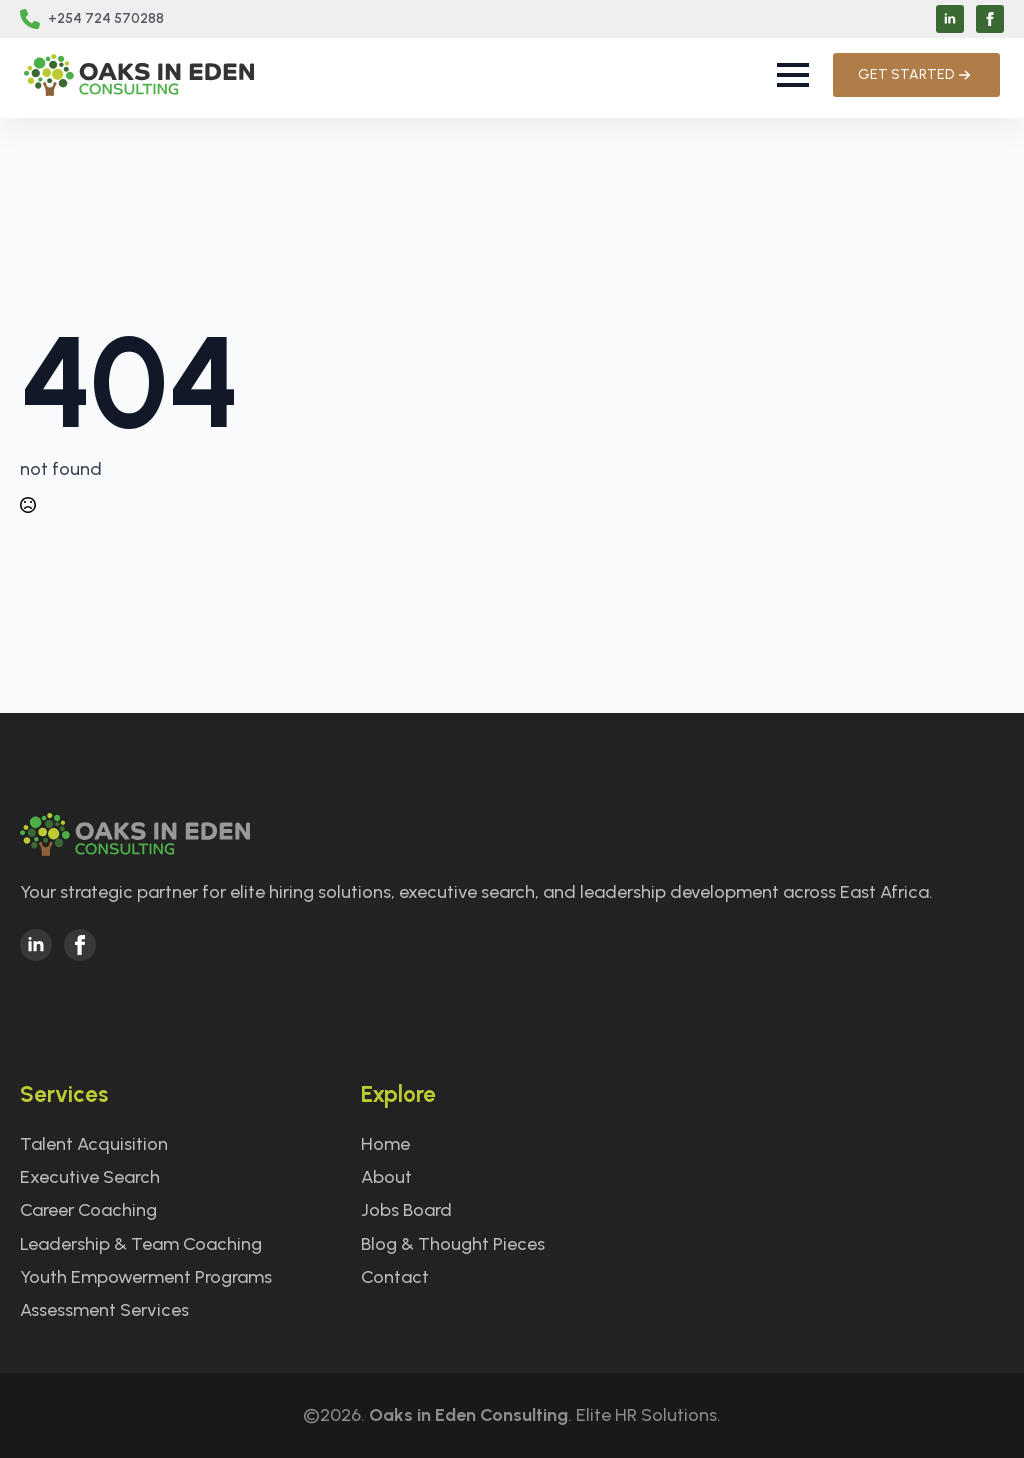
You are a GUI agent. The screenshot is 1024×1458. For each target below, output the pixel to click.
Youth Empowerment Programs (146, 1277)
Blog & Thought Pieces (453, 1244)
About (386, 1177)
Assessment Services (104, 1310)
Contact (395, 1277)
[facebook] (990, 19)
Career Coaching (88, 1210)
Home (385, 1144)
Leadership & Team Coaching (141, 1244)
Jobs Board (406, 1210)
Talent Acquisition (94, 1144)
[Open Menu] (793, 75)
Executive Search (90, 1177)
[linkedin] (950, 19)
